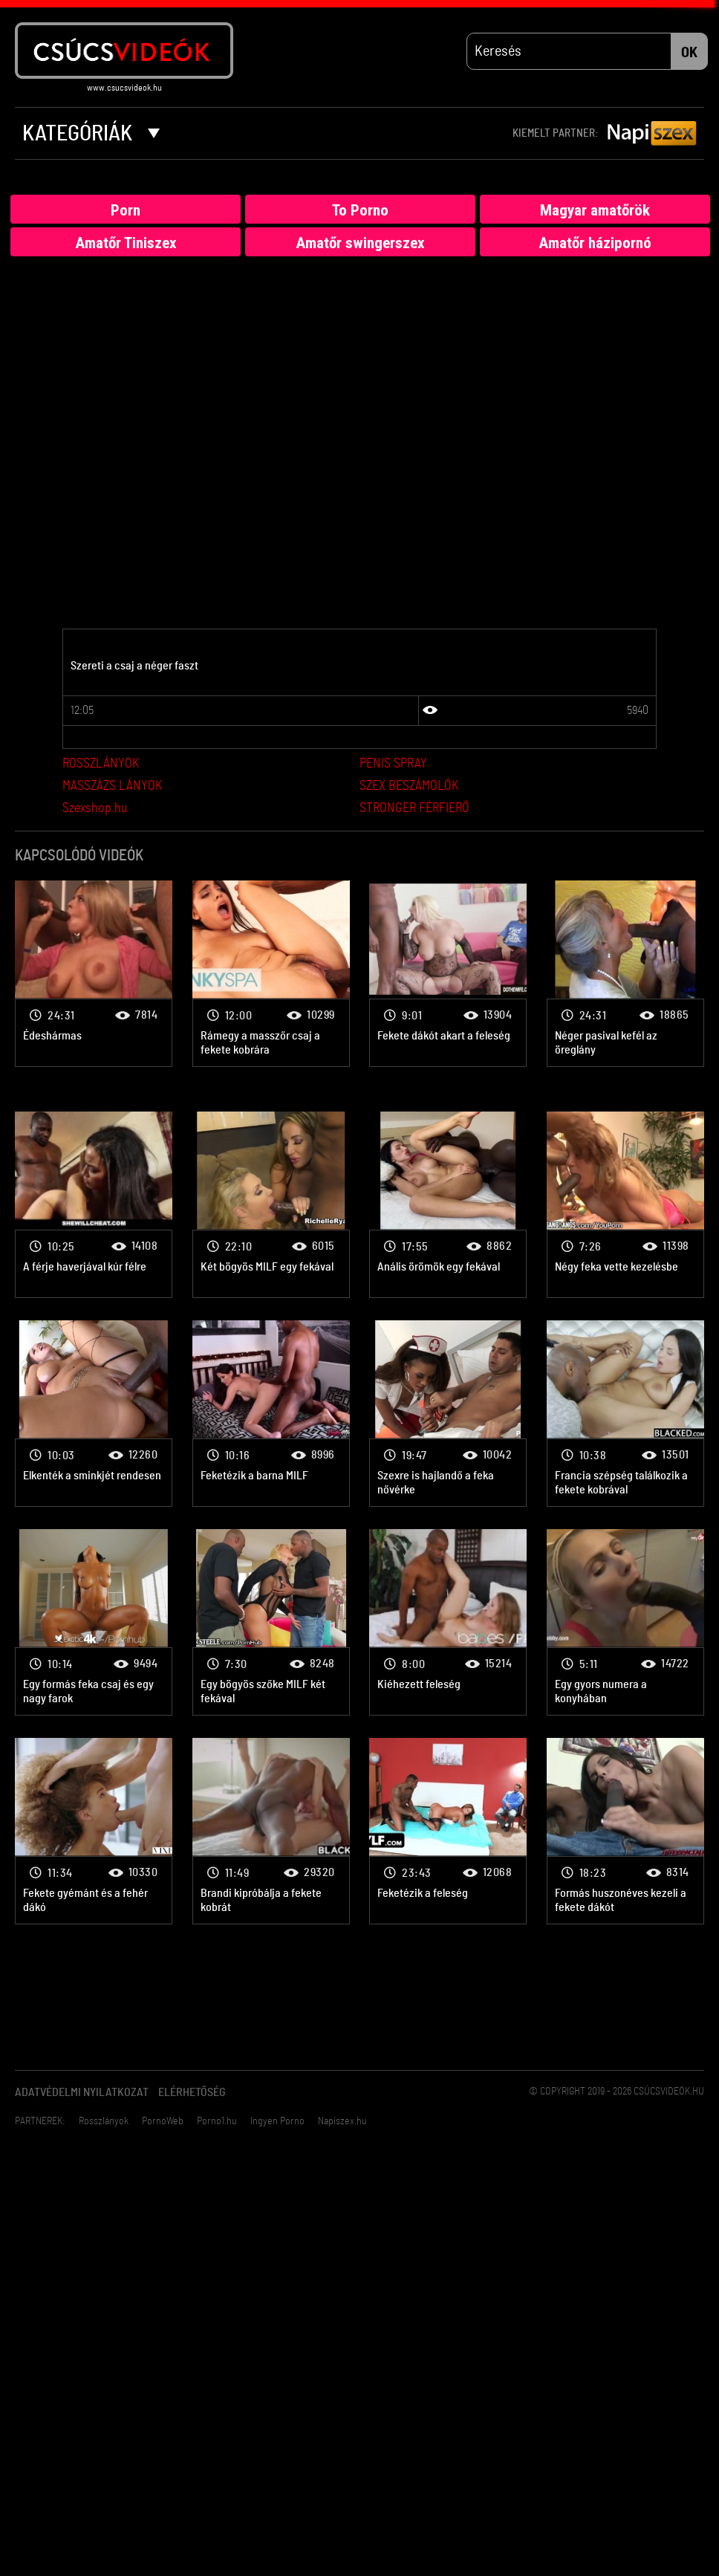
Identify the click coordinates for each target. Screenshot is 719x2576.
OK (689, 52)
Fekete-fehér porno (93, 973)
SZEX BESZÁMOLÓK (409, 787)
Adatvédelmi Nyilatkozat (82, 2093)
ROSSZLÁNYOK (100, 764)
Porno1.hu (217, 2122)
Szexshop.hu (95, 809)
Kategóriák (91, 134)
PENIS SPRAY (393, 764)
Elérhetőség (192, 2093)
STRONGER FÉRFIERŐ (414, 809)
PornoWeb (162, 2122)
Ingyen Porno (277, 2122)
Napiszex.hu (342, 2122)
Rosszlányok (103, 2122)
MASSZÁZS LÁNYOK (112, 787)
